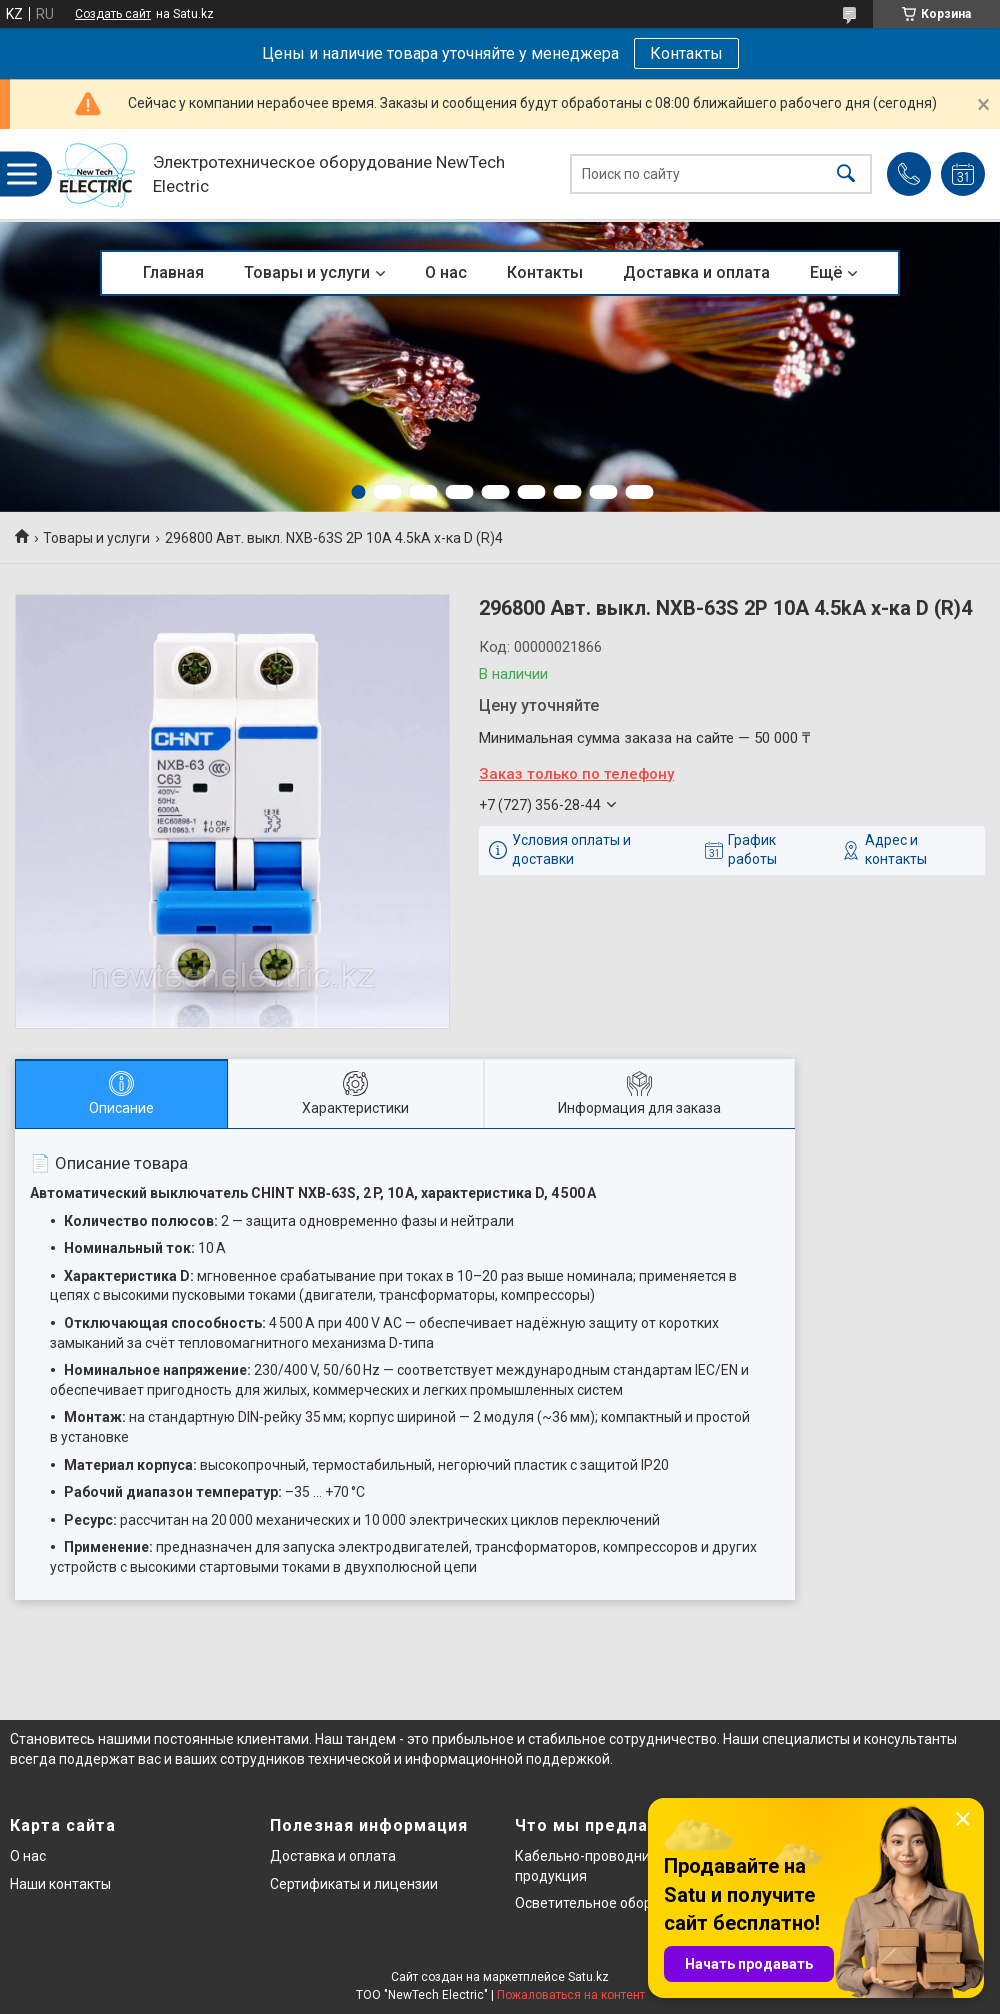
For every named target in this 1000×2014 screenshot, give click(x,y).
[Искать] (846, 174)
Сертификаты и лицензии (354, 1884)
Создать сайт (113, 14)
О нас (446, 272)
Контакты (686, 53)
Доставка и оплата (696, 272)
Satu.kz (588, 1977)
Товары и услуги (307, 272)
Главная (173, 272)
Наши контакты (60, 1884)
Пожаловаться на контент (571, 1995)
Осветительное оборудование (615, 1903)
